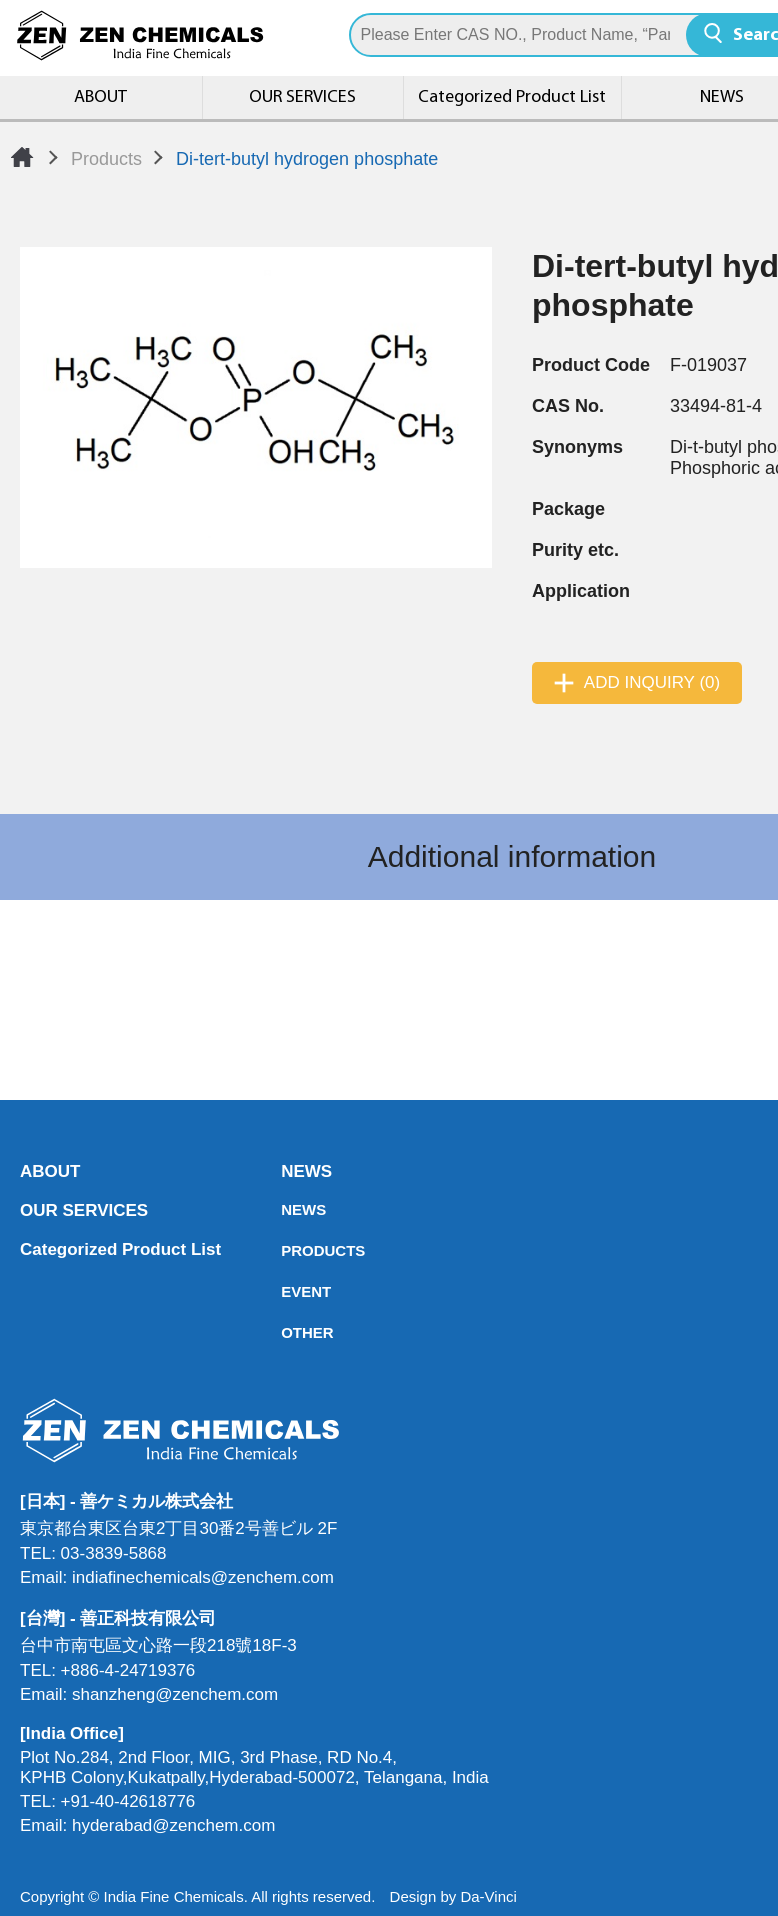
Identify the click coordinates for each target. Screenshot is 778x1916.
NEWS (287, 1172)
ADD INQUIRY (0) (652, 683)
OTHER (287, 1333)
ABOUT (101, 97)
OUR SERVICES (302, 97)
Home (22, 157)
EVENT (287, 1292)
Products (106, 159)
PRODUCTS (287, 1251)
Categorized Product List (512, 97)
